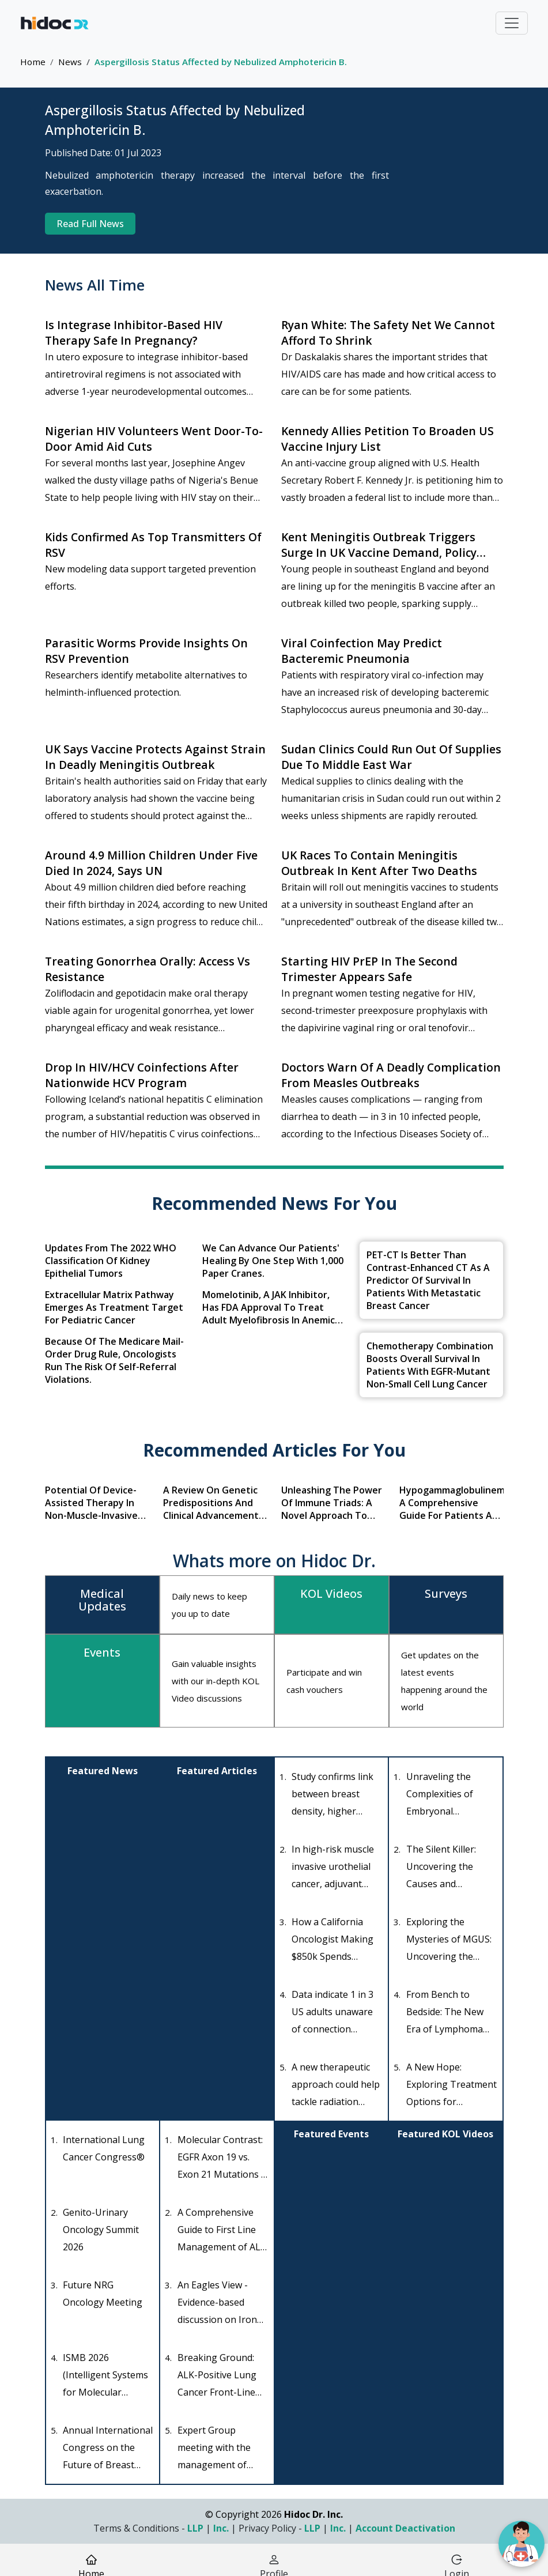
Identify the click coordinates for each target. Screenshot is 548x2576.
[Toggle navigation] (512, 23)
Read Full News (90, 223)
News (70, 61)
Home (33, 61)
